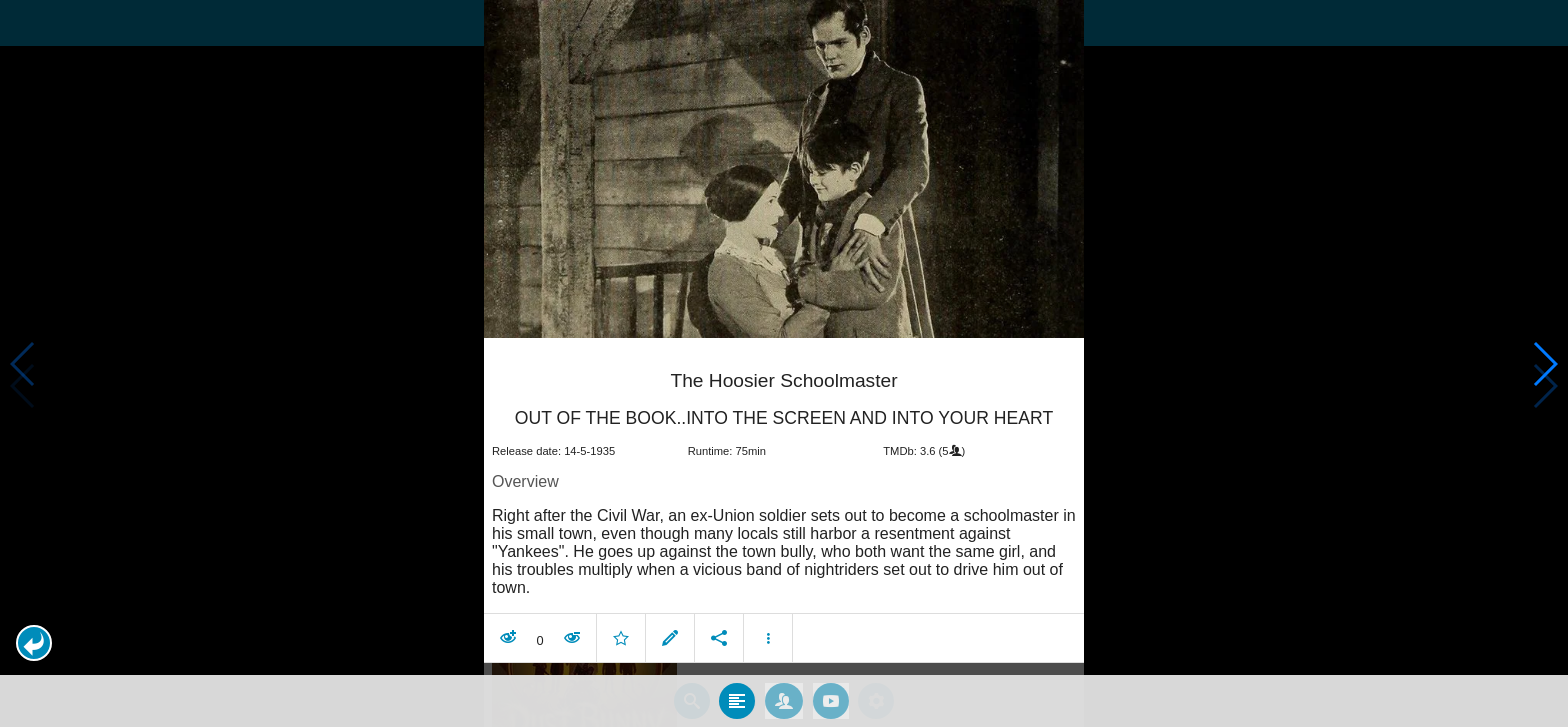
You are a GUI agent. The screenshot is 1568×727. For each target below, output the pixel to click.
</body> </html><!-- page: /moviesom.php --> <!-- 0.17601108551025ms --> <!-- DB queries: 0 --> (784, 363)
